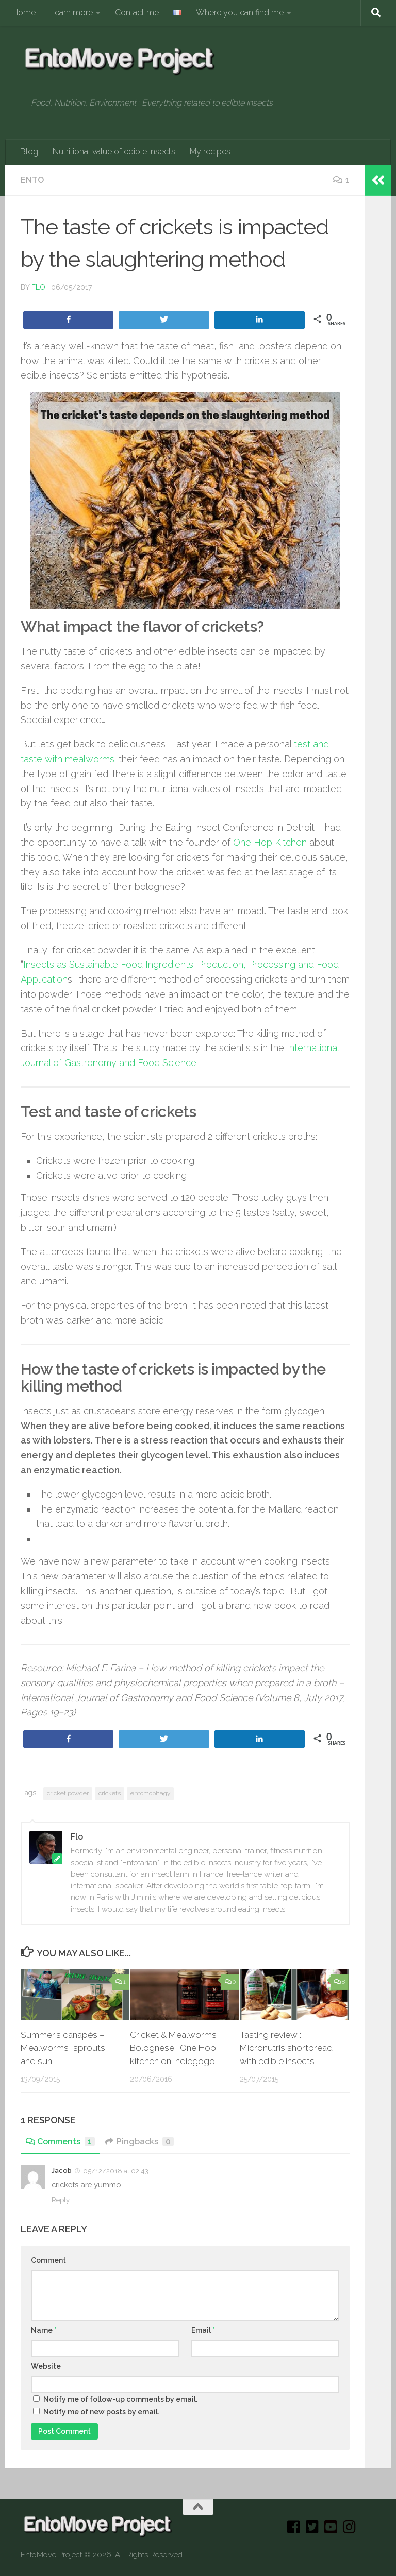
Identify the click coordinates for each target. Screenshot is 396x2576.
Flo (38, 287)
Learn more (71, 13)
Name (44, 2330)
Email (203, 2330)
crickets (109, 1793)
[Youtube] (331, 2527)
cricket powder (68, 1793)
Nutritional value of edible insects (114, 152)
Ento (32, 180)
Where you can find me (240, 13)
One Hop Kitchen (270, 842)
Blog (29, 152)
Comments (60, 2141)
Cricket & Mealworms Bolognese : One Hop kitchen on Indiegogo (173, 2048)
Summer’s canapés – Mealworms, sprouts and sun (63, 2048)
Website (46, 2366)
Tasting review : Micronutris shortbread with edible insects (286, 2048)
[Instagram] (349, 2527)
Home (24, 13)
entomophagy (150, 1793)
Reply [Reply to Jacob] (61, 2200)
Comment (48, 2260)
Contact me (137, 13)
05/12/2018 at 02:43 (114, 2171)
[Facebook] (294, 2527)
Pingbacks (139, 2141)
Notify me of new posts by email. (101, 2412)
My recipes (210, 152)
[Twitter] (312, 2527)
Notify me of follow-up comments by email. (120, 2399)
